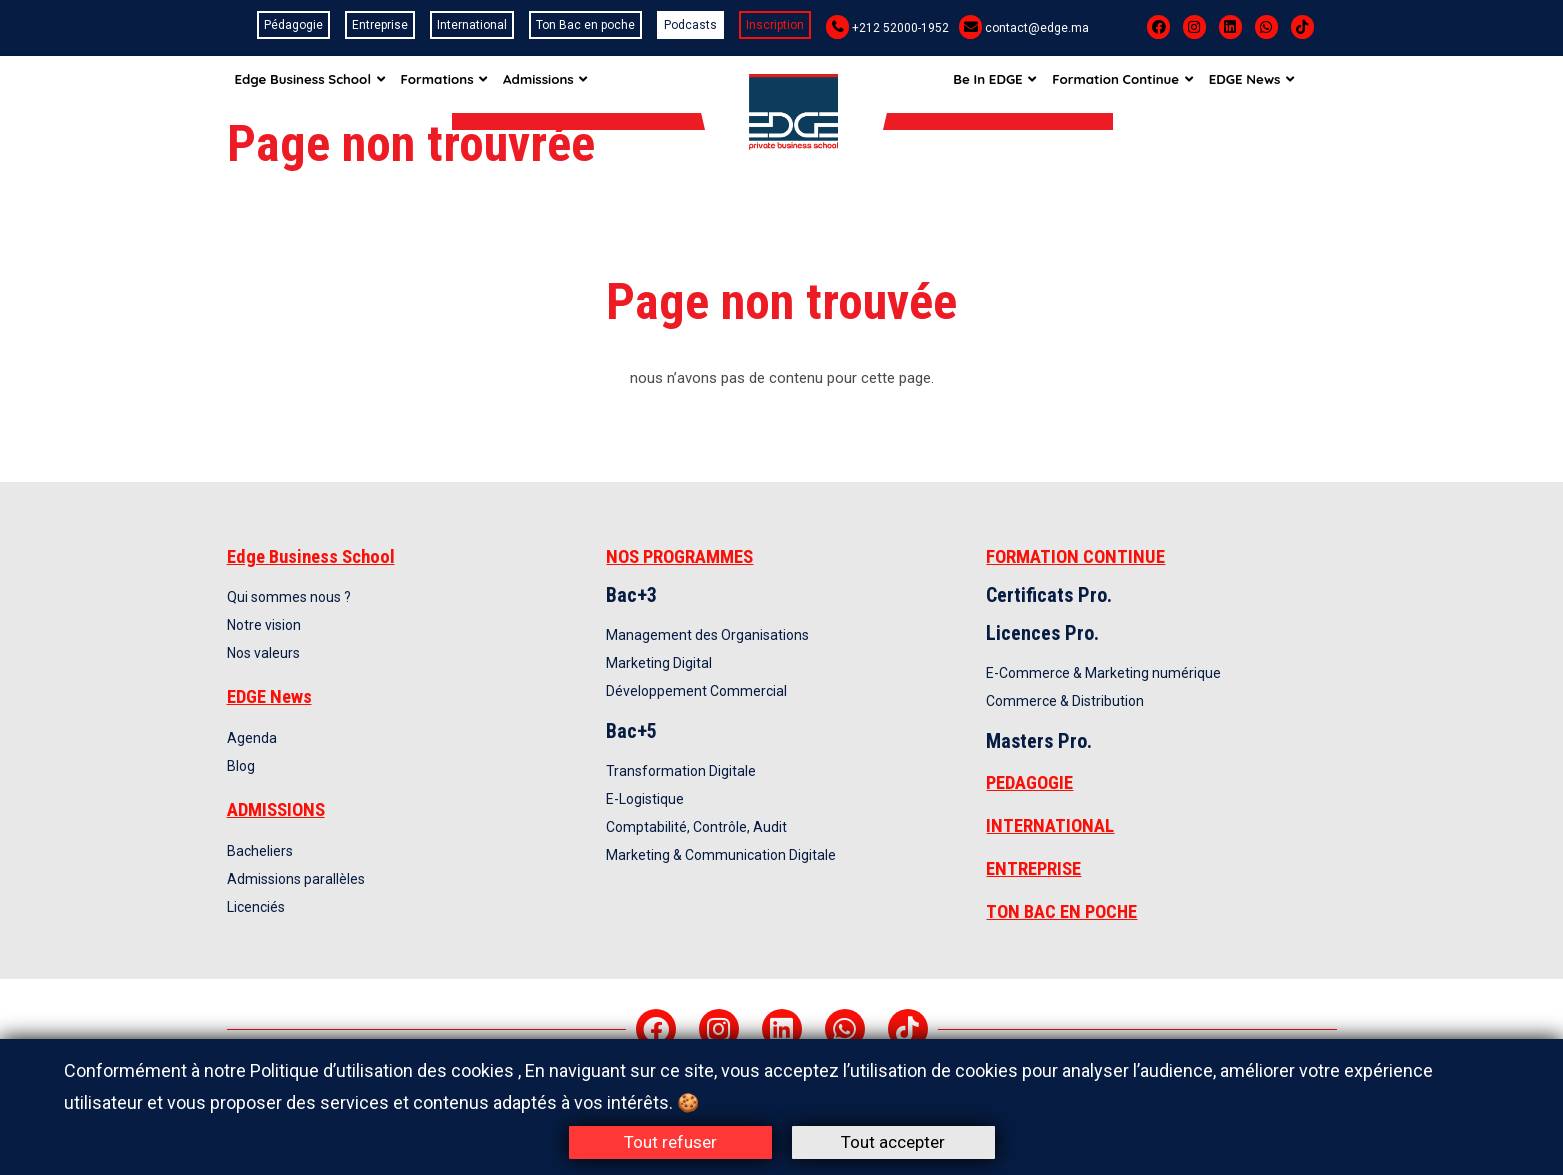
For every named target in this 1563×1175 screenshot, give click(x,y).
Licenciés (256, 907)
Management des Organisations (707, 635)
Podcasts (690, 25)
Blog (241, 766)
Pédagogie (293, 25)
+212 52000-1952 (900, 28)
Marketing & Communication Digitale (721, 855)
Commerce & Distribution (1065, 701)
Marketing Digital (659, 663)
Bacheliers (260, 851)
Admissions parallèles (296, 879)
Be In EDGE (1010, 84)
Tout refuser (670, 1142)
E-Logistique (645, 799)
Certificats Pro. (1049, 595)
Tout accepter (893, 1142)
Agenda (252, 738)
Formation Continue (1142, 84)
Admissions (555, 84)
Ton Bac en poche (585, 25)
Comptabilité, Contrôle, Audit (696, 827)
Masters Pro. (1039, 741)
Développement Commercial (696, 691)
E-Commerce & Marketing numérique (1103, 673)
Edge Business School (311, 84)
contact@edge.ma (1037, 28)
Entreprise (380, 25)
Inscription (775, 25)
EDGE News (1275, 84)
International (472, 25)
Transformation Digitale (681, 771)
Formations (449, 84)
